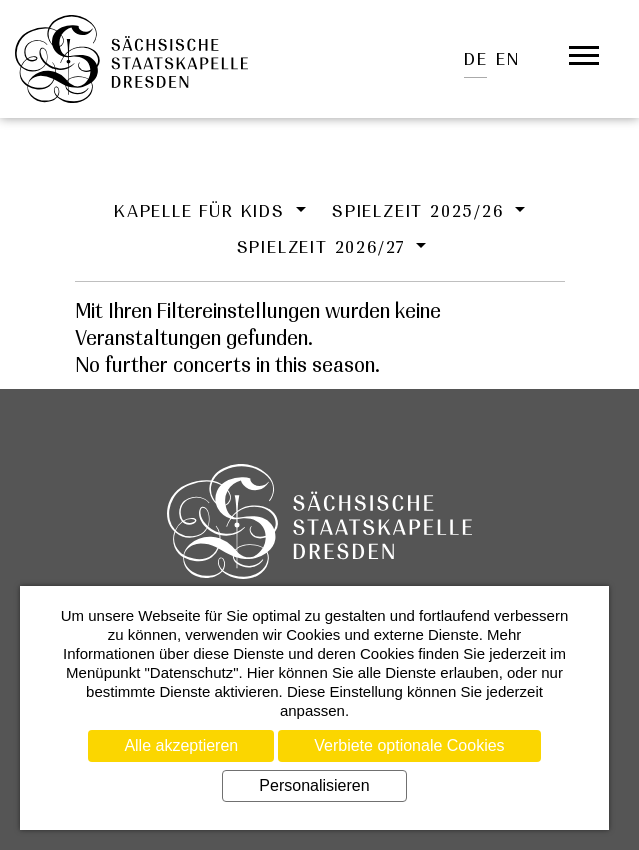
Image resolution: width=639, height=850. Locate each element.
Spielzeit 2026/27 (324, 247)
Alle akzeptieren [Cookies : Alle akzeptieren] (181, 745)
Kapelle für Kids (203, 211)
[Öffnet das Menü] (584, 56)
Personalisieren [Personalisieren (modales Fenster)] (314, 785)
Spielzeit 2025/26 (421, 211)
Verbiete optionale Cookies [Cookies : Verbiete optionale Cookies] (409, 745)
